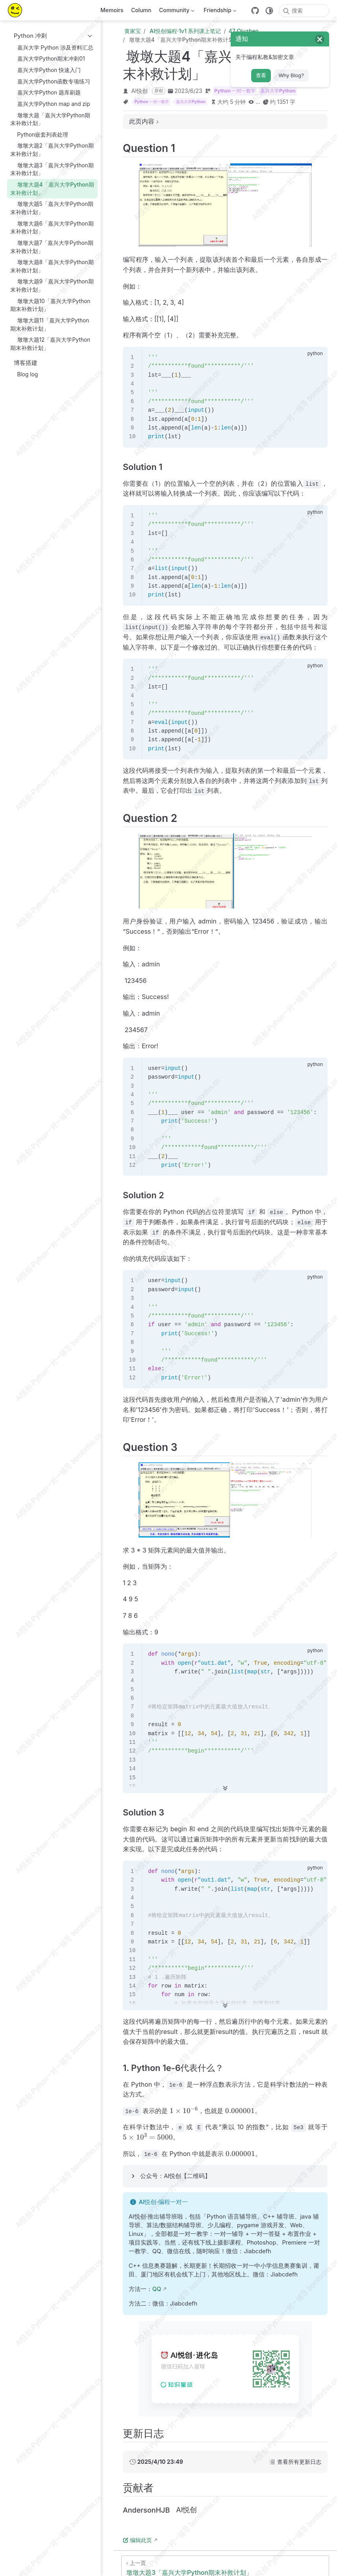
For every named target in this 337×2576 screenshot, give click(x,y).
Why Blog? (291, 75)
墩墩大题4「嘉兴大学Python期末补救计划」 (52, 188)
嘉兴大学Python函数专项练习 (50, 81)
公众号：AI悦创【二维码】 (175, 2176)
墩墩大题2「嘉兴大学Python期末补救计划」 (51, 149)
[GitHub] (255, 10)
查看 (261, 75)
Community (176, 12)
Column (141, 10)
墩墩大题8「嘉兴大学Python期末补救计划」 (51, 266)
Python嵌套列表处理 (39, 134)
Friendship (219, 12)
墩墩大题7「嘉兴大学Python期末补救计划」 (51, 246)
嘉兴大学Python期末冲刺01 (47, 59)
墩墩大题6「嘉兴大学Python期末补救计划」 (51, 227)
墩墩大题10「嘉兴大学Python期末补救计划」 (50, 305)
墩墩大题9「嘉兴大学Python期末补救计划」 (51, 285)
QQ (156, 2289)
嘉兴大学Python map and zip (50, 103)
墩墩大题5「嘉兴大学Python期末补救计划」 (51, 208)
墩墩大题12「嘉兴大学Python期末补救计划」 (50, 344)
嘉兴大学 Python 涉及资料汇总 (51, 47)
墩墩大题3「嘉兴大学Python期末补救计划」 (51, 169)
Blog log (24, 374)
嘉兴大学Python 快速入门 (45, 70)
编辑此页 (137, 2540)
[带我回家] (17, 10)
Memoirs (111, 10)
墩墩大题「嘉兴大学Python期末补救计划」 (50, 119)
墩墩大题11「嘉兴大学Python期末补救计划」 (49, 324)
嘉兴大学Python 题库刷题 (45, 92)
